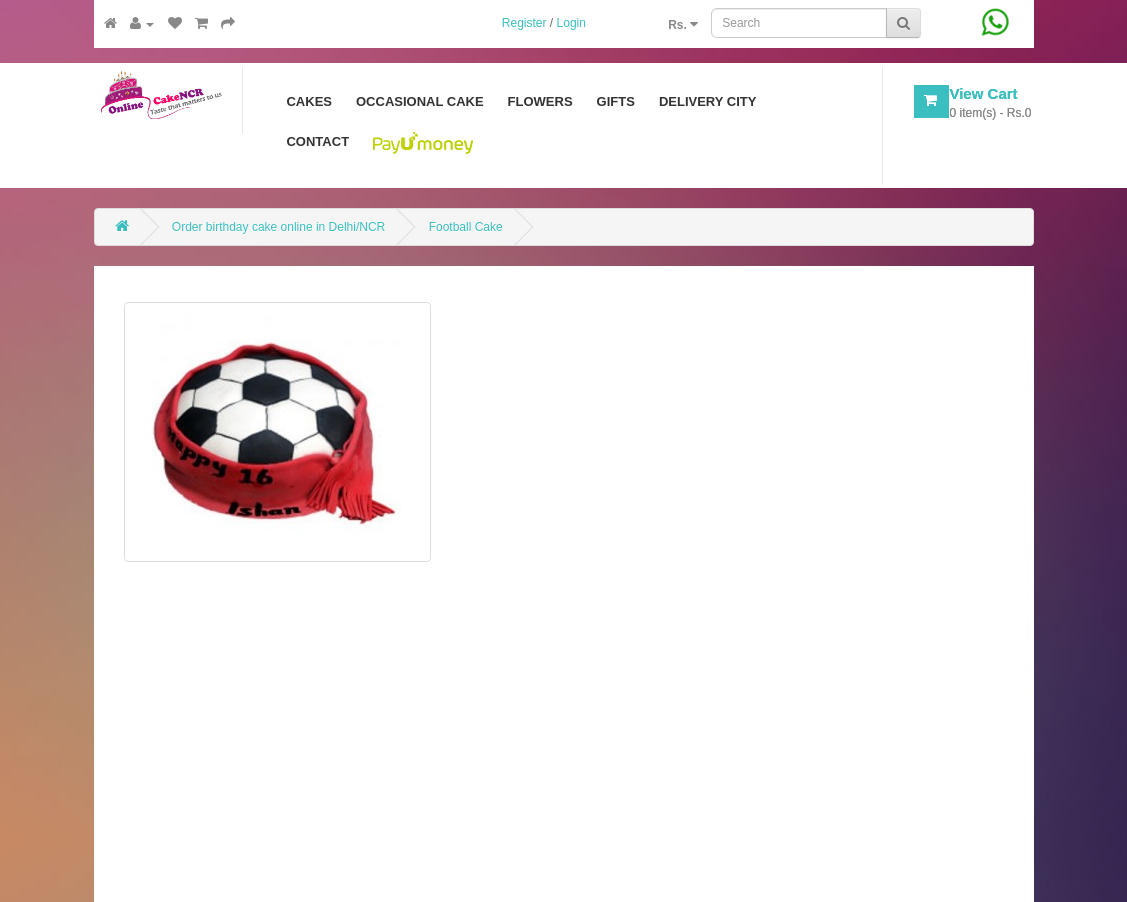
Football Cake (466, 227)
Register (524, 23)
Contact (317, 141)
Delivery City (708, 101)
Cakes (309, 101)
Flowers (540, 101)
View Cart (983, 93)
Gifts (616, 101)
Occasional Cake (420, 101)
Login (571, 23)
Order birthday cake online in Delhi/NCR (278, 227)
